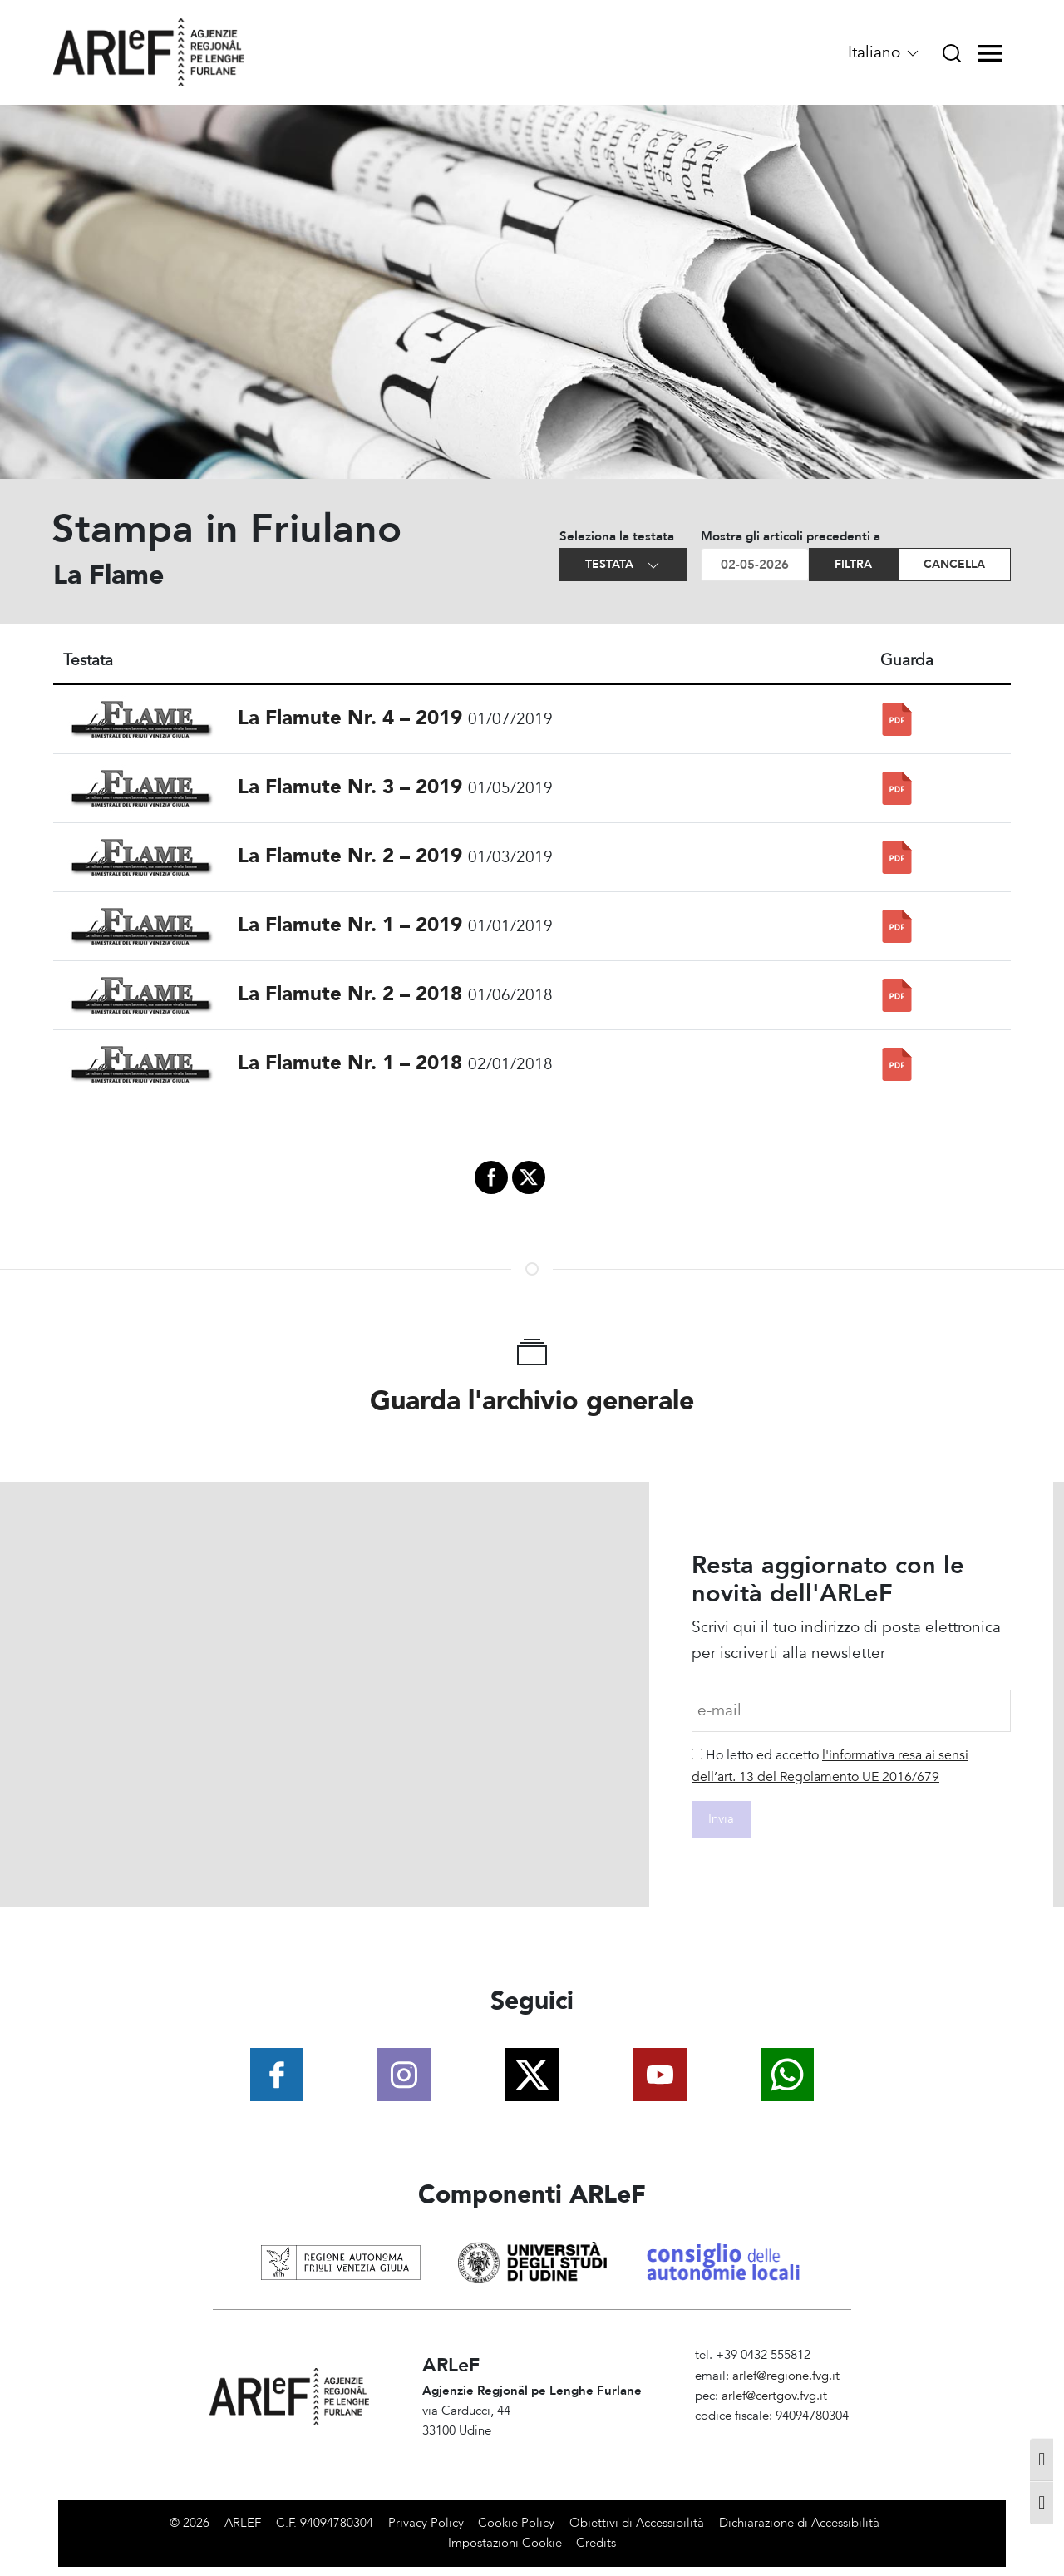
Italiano (884, 52)
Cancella (954, 564)
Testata (623, 565)
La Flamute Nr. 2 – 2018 (350, 994)
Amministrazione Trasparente (775, 2436)
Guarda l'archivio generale (532, 1401)
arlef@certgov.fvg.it (774, 2396)
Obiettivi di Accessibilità (636, 2523)
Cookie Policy (516, 2523)
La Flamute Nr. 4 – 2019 (350, 718)
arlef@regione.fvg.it (786, 2376)
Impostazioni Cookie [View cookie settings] (505, 2543)
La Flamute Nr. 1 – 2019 (350, 925)
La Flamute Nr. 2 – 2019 (350, 856)
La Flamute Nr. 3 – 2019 (350, 787)
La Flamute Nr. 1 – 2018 (350, 1063)
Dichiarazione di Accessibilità (799, 2523)
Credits (596, 2543)
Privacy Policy (426, 2523)
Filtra (853, 564)
